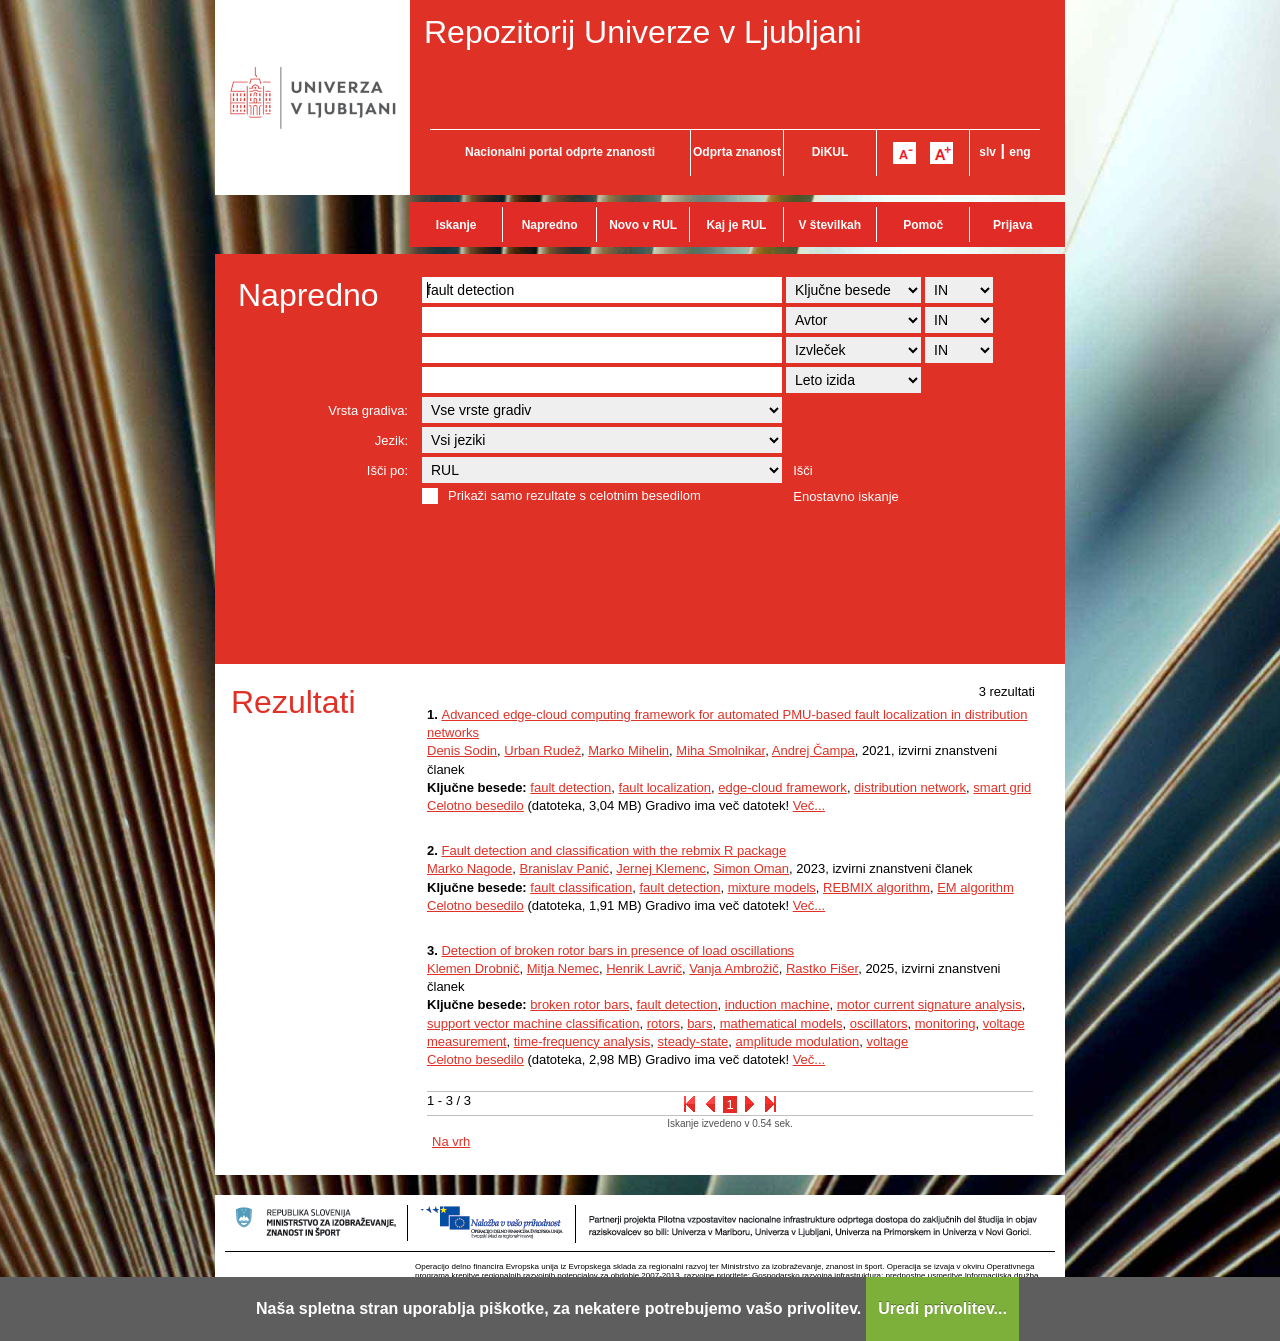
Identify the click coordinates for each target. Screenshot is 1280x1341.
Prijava (1012, 225)
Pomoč (923, 225)
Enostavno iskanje (846, 496)
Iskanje (456, 225)
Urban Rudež (542, 750)
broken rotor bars (579, 1004)
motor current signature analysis (929, 1004)
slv (987, 152)
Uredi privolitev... (942, 1308)
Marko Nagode (469, 868)
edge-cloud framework (782, 787)
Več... (809, 805)
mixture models (772, 887)
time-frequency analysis (582, 1041)
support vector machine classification (533, 1023)
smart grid (1002, 787)
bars (699, 1023)
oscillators (879, 1023)
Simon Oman (751, 868)
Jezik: (391, 440)
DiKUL (830, 152)
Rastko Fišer (822, 968)
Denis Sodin (462, 750)
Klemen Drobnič (473, 968)
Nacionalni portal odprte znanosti (560, 152)
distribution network (910, 787)
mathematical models (781, 1023)
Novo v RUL (643, 225)
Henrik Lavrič (644, 968)
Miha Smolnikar (720, 750)
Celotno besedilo (475, 805)
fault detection (570, 787)
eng (1019, 152)
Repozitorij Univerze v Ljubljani (643, 32)
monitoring (945, 1023)
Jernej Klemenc (661, 868)
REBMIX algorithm (876, 887)
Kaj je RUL (736, 225)
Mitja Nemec (563, 968)
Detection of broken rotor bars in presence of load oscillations (617, 950)
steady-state (693, 1041)
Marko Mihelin (628, 750)
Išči (803, 470)
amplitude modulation (798, 1041)
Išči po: (387, 470)
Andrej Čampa (813, 750)
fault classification (581, 887)
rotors (663, 1023)
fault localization (665, 787)
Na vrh (451, 1141)
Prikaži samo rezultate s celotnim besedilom (574, 495)
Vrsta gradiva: (368, 410)
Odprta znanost (737, 152)
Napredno (550, 225)
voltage (887, 1041)
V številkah (829, 225)
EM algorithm (975, 887)
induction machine (777, 1004)
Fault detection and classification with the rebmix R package (613, 850)
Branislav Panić (565, 868)
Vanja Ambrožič (733, 968)
